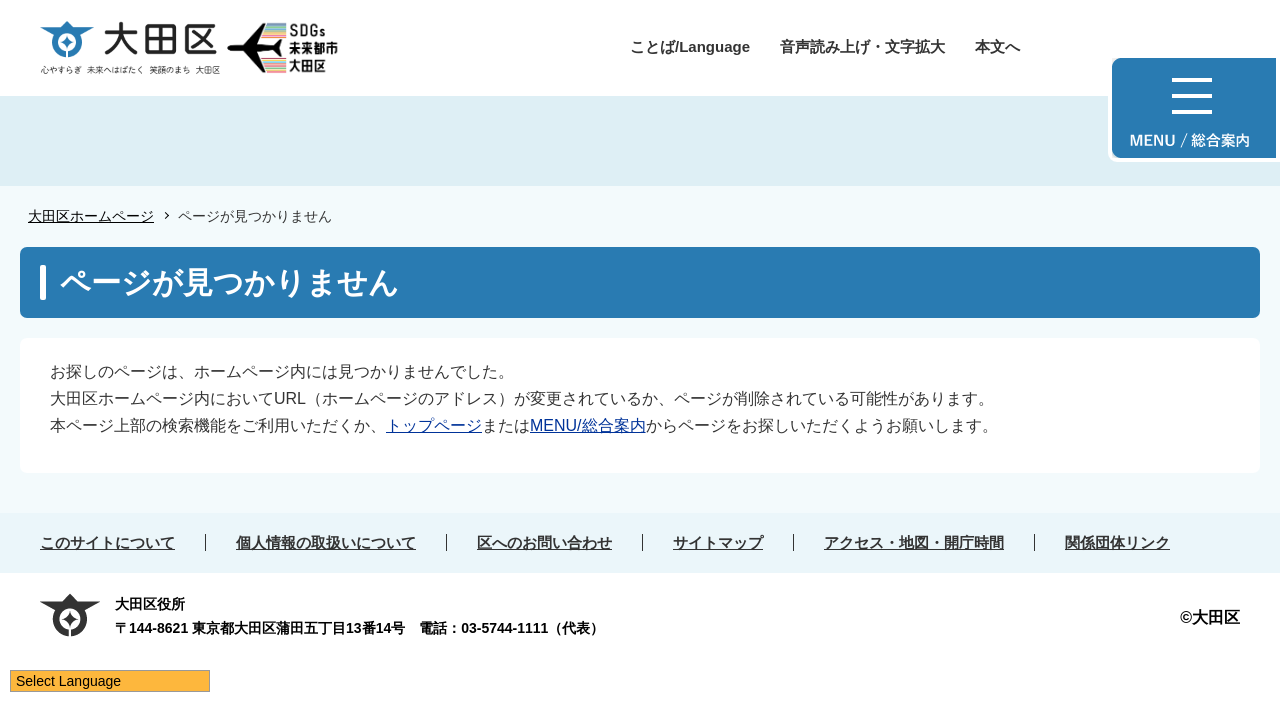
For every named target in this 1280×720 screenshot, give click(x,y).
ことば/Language (690, 46)
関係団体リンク (1117, 542)
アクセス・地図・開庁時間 (914, 542)
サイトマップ (718, 542)
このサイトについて (107, 542)
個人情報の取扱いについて (326, 542)
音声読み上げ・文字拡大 (862, 46)
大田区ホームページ (91, 216)
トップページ (434, 425)
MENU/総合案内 (588, 425)
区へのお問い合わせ (544, 542)
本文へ (997, 46)
